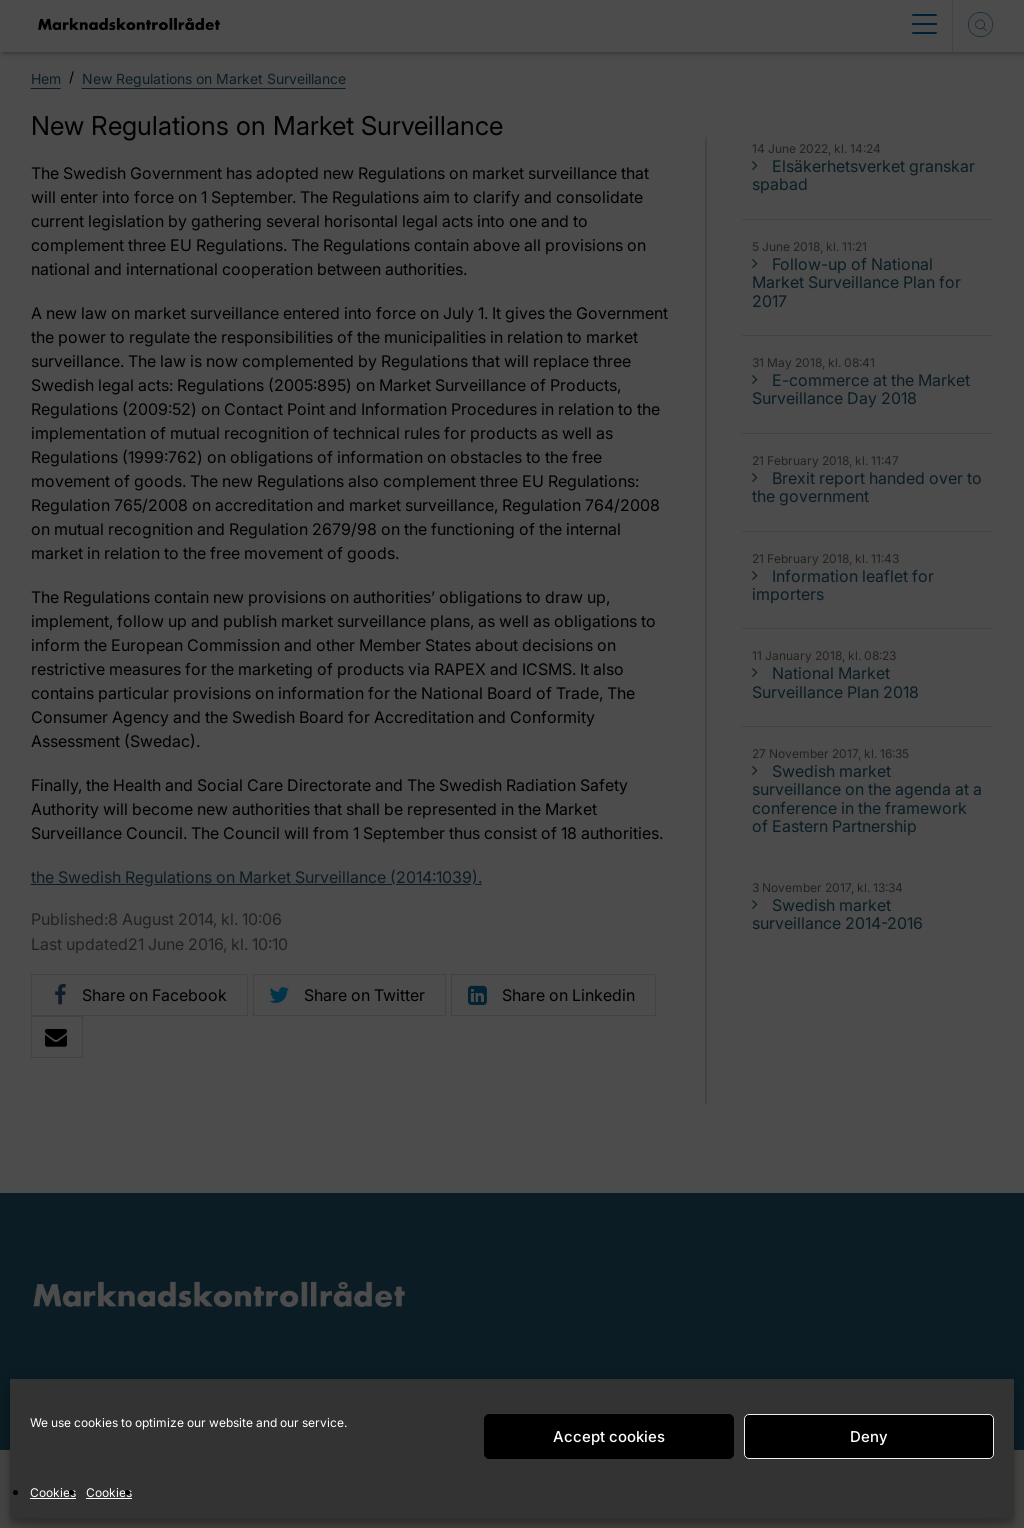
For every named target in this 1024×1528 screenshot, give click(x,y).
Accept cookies (609, 1436)
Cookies (53, 1492)
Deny (869, 1436)
